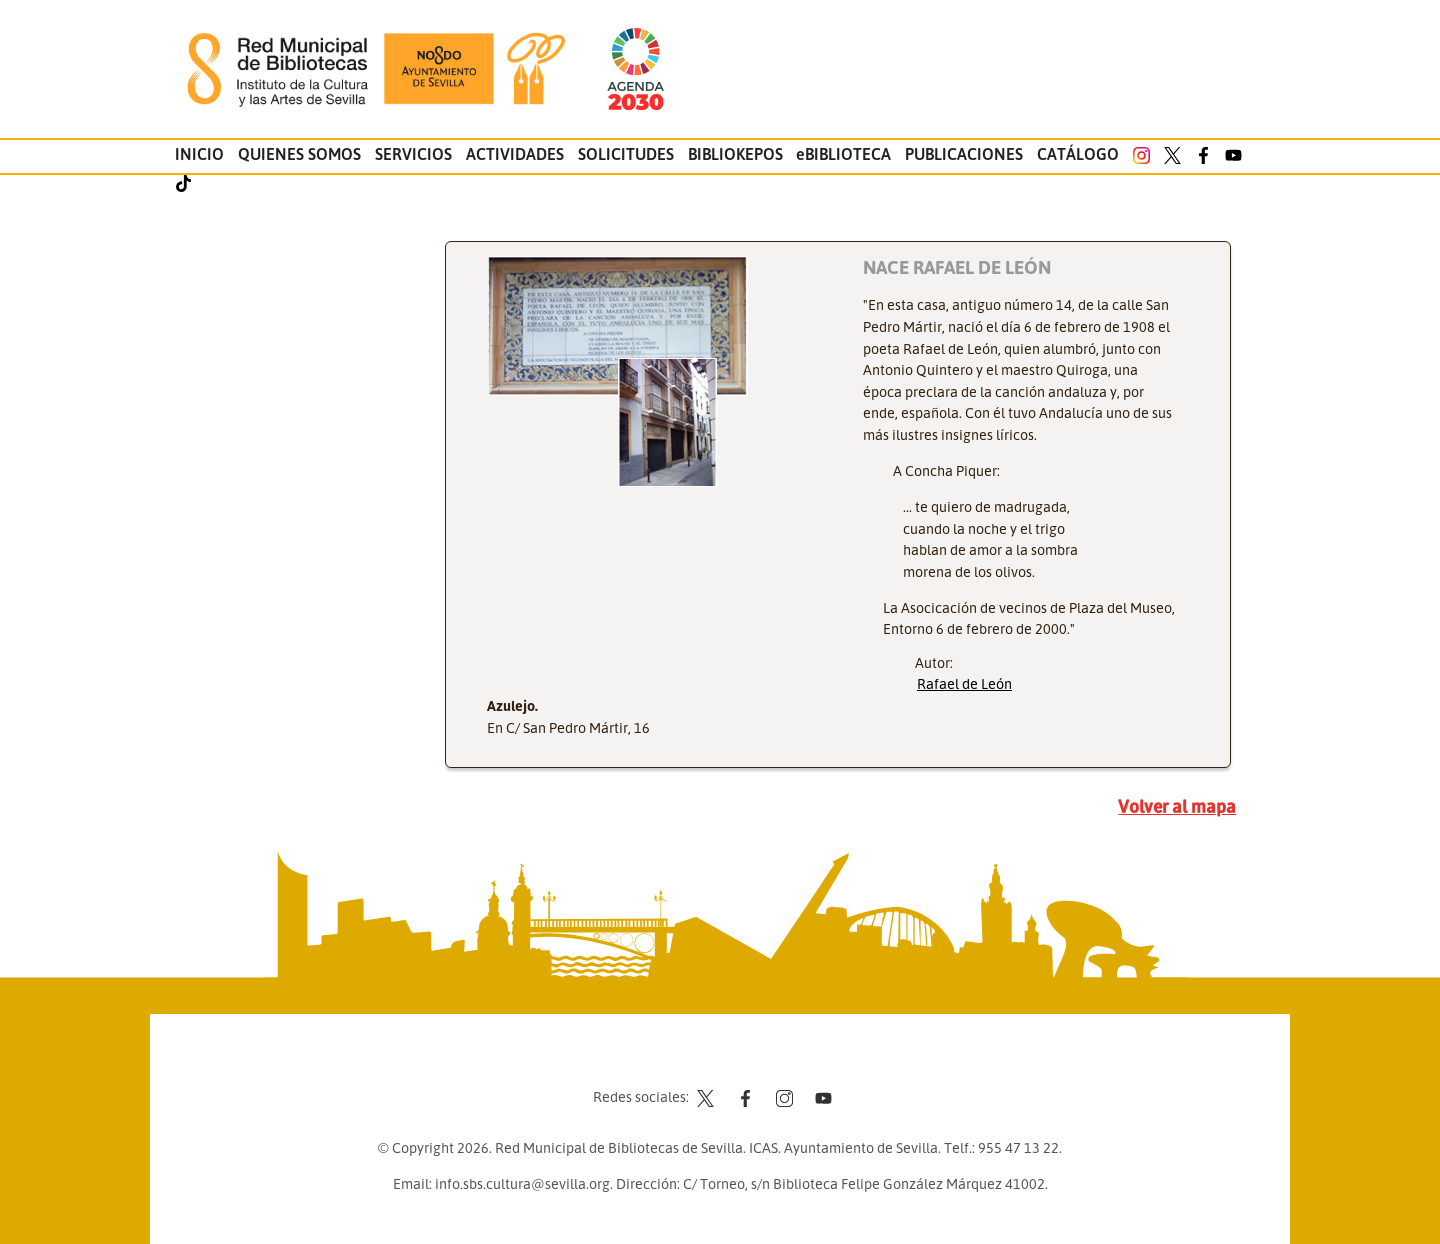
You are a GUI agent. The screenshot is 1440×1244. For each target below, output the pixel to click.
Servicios (413, 154)
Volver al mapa (1177, 806)
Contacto (670, 1059)
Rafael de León (964, 683)
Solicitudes (626, 154)
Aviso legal (750, 1059)
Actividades (515, 154)
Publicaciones (964, 154)
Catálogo (1078, 154)
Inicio (199, 154)
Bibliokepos (735, 154)
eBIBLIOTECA (843, 154)
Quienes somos (299, 154)
